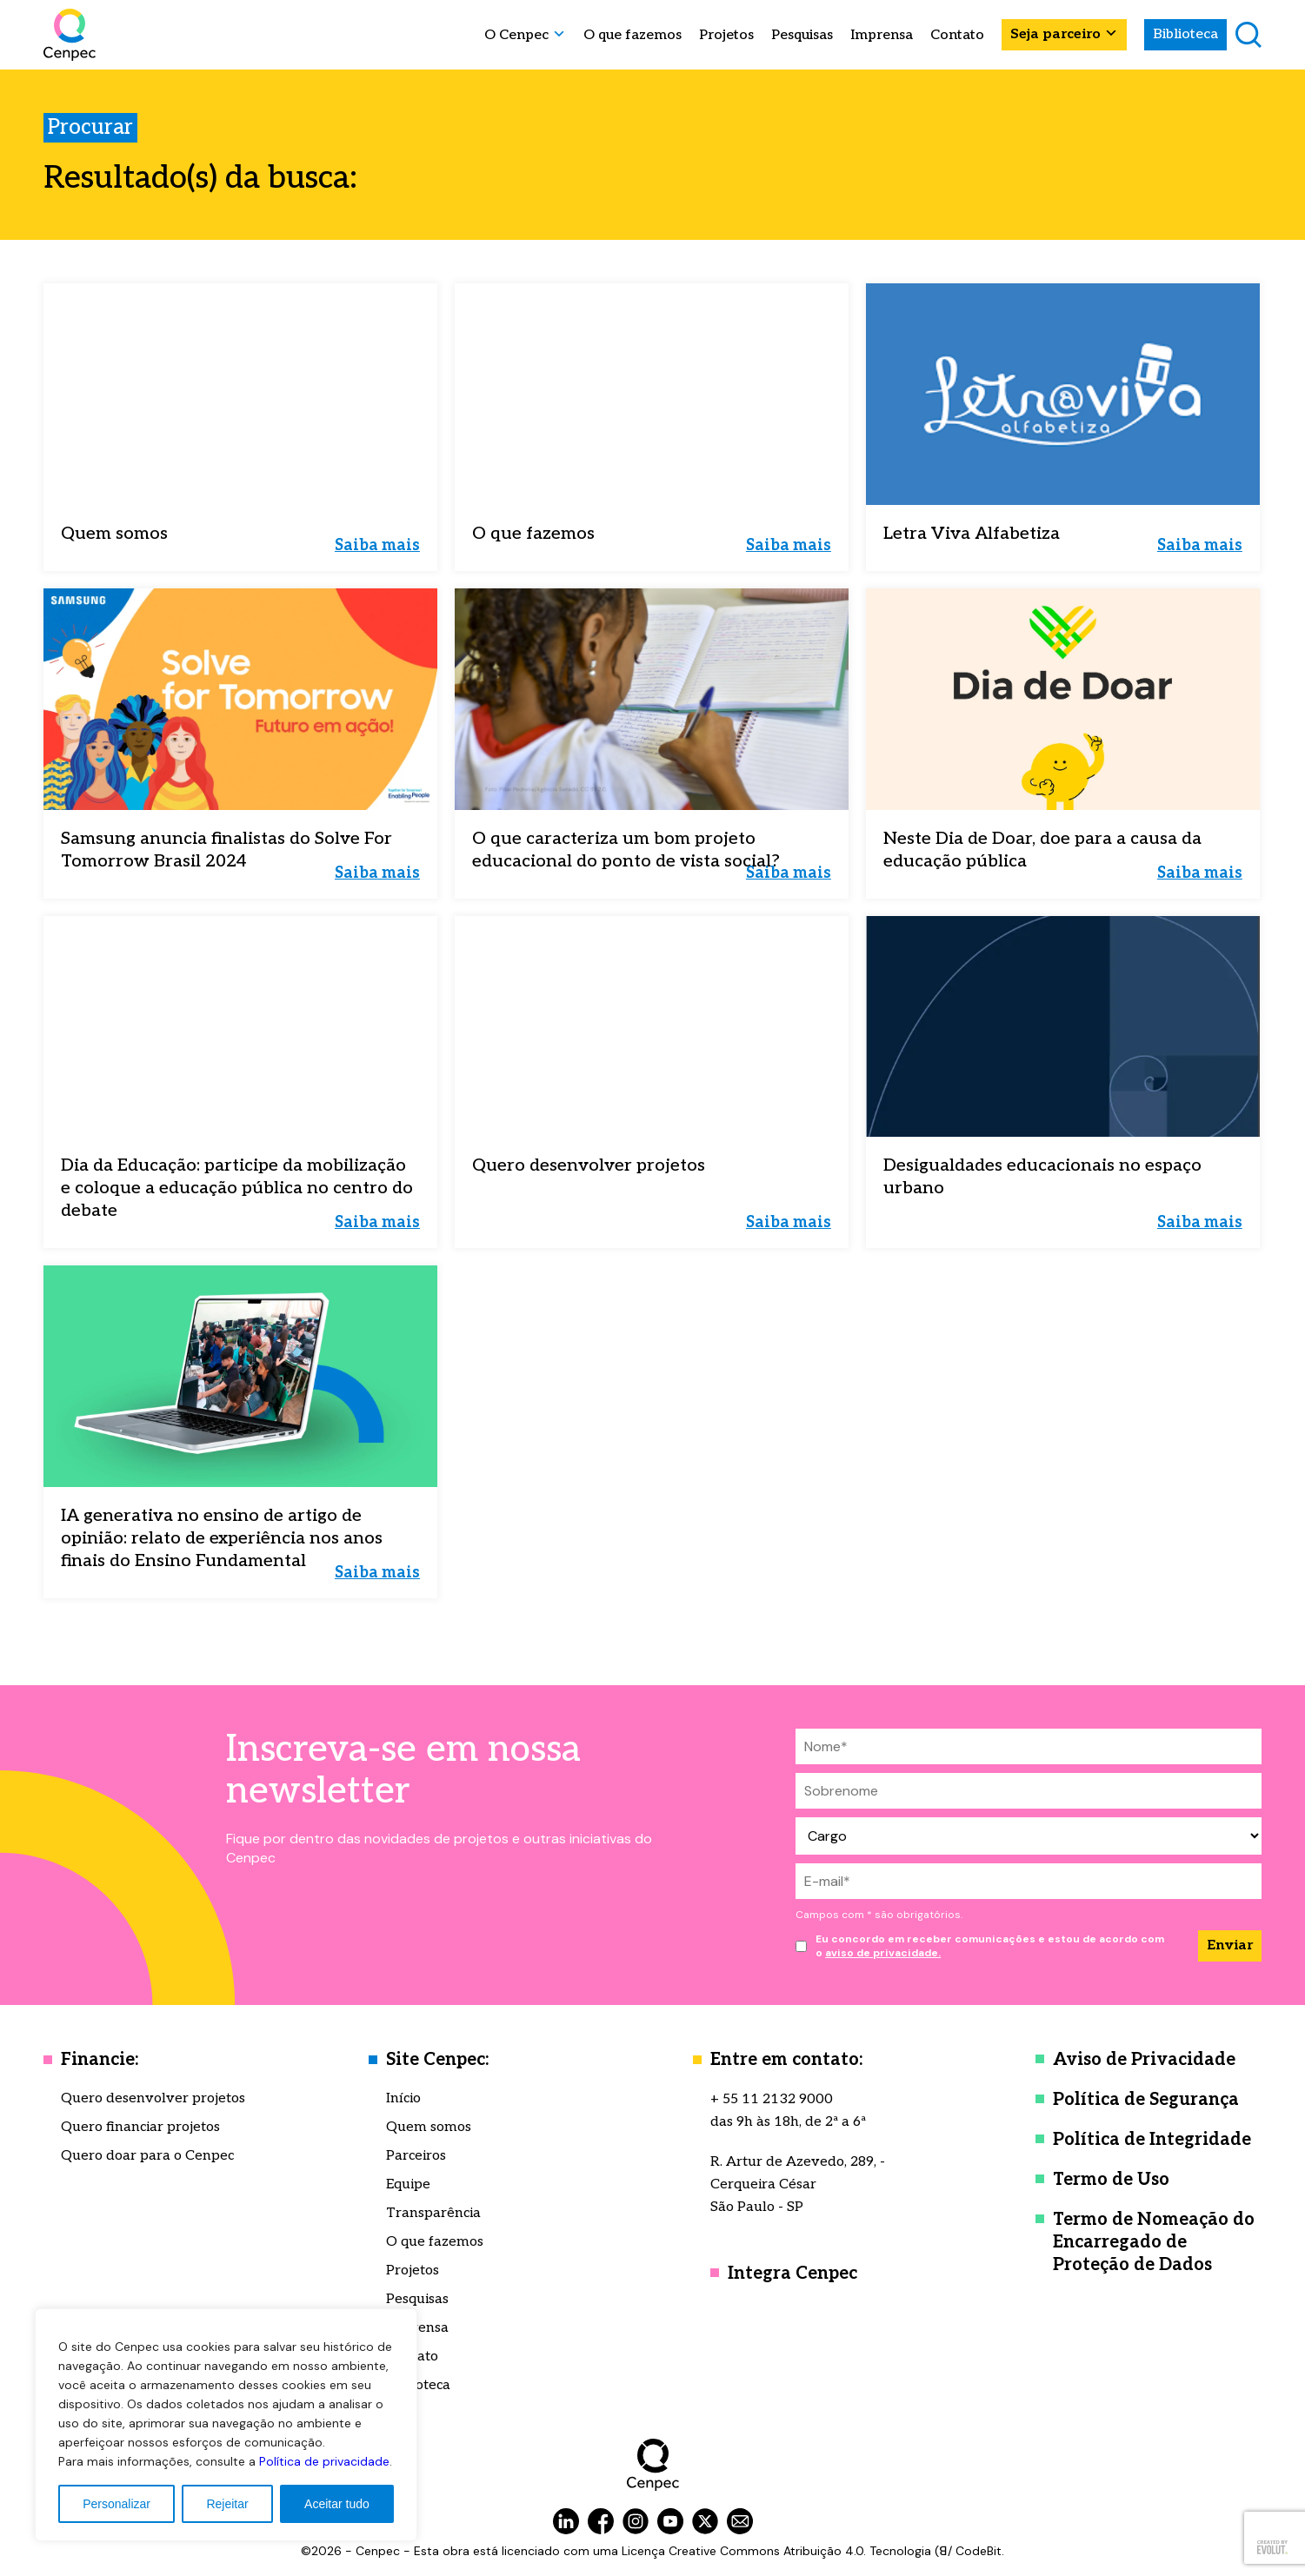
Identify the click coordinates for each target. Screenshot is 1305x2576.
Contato (957, 36)
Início (403, 2098)
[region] (226, 2424)
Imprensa (881, 36)
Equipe (408, 2184)
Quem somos (428, 2127)
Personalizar (116, 2504)
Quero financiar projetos (140, 2127)
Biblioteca (1185, 34)
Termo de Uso (1111, 2179)
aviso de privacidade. (883, 1953)
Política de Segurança (1146, 2099)
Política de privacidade (324, 2461)
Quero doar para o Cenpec (147, 2156)
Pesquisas (802, 36)
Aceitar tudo (337, 2504)
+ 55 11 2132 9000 (771, 2099)
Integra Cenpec (792, 2273)
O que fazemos (632, 36)
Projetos (726, 36)
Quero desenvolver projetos (153, 2098)
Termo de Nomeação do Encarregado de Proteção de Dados (1154, 2242)
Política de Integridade (1152, 2139)
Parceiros (416, 2156)
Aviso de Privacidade (1144, 2059)
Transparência (433, 2213)
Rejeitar (227, 2504)
